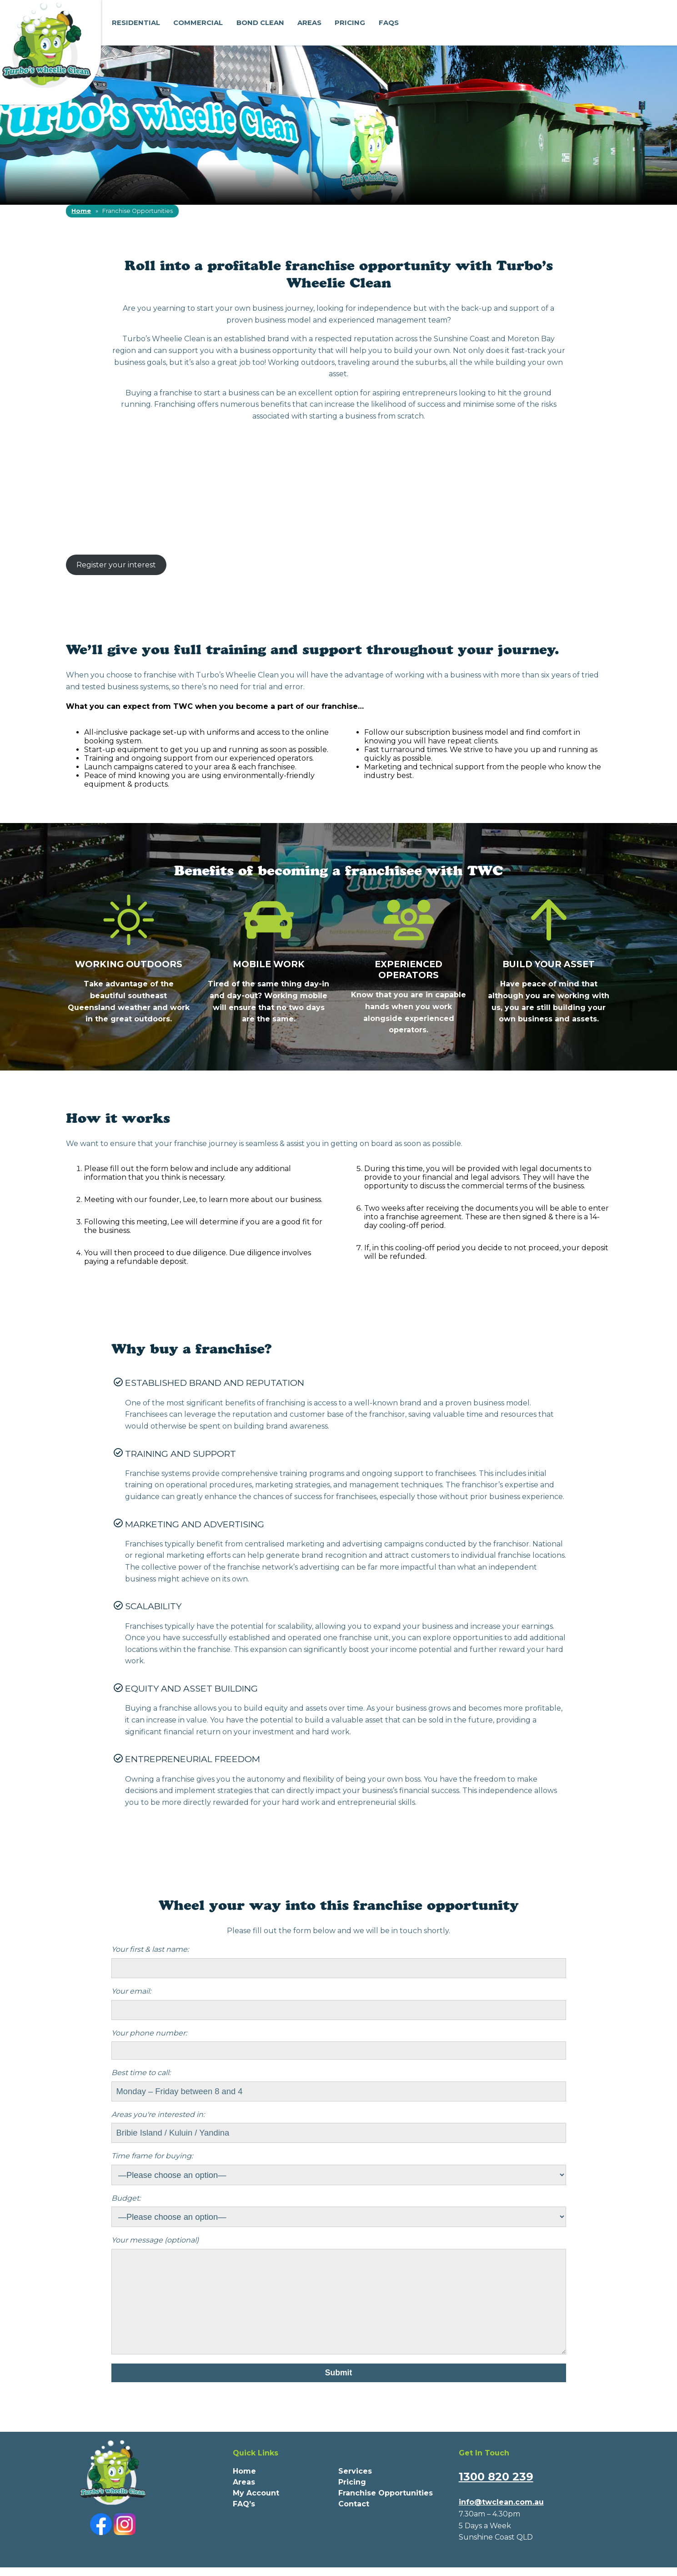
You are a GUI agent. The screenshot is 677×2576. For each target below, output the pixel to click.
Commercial (198, 23)
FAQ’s (244, 2522)
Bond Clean (260, 23)
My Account (256, 2511)
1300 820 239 (496, 2494)
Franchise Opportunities (385, 2511)
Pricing (350, 23)
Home (81, 210)
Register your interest (116, 565)
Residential (136, 23)
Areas (309, 23)
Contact (353, 2522)
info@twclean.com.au (501, 2520)
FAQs (389, 23)
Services (355, 2489)
